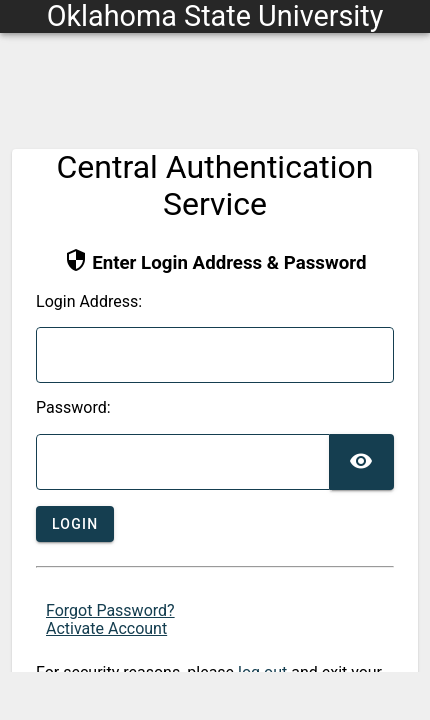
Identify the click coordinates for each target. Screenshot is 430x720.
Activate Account (106, 628)
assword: (73, 408)
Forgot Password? (110, 610)
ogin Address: (89, 302)
